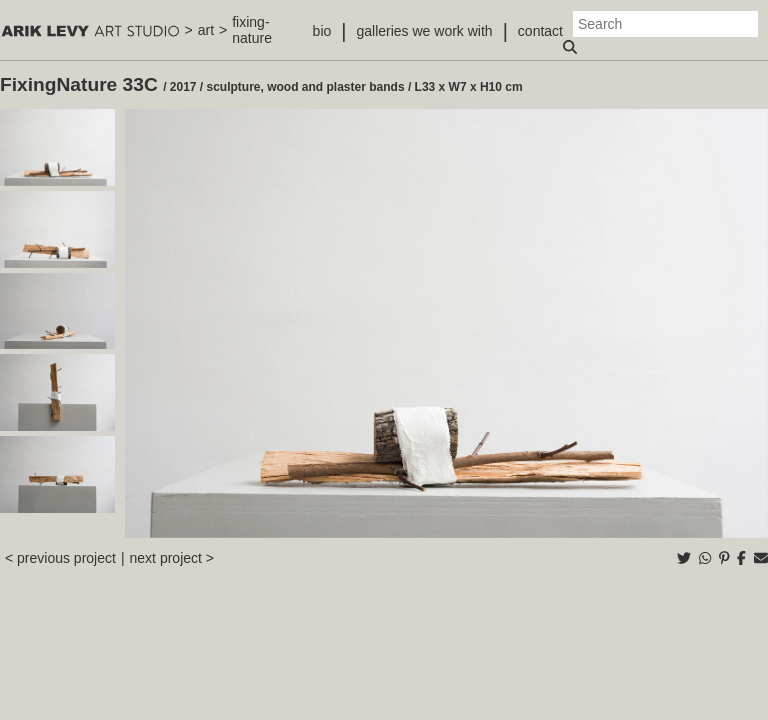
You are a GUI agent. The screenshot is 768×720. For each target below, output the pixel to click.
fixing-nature (252, 30)
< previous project (60, 558)
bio (322, 31)
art (206, 30)
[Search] (665, 24)
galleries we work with (424, 31)
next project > (172, 558)
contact (540, 31)
